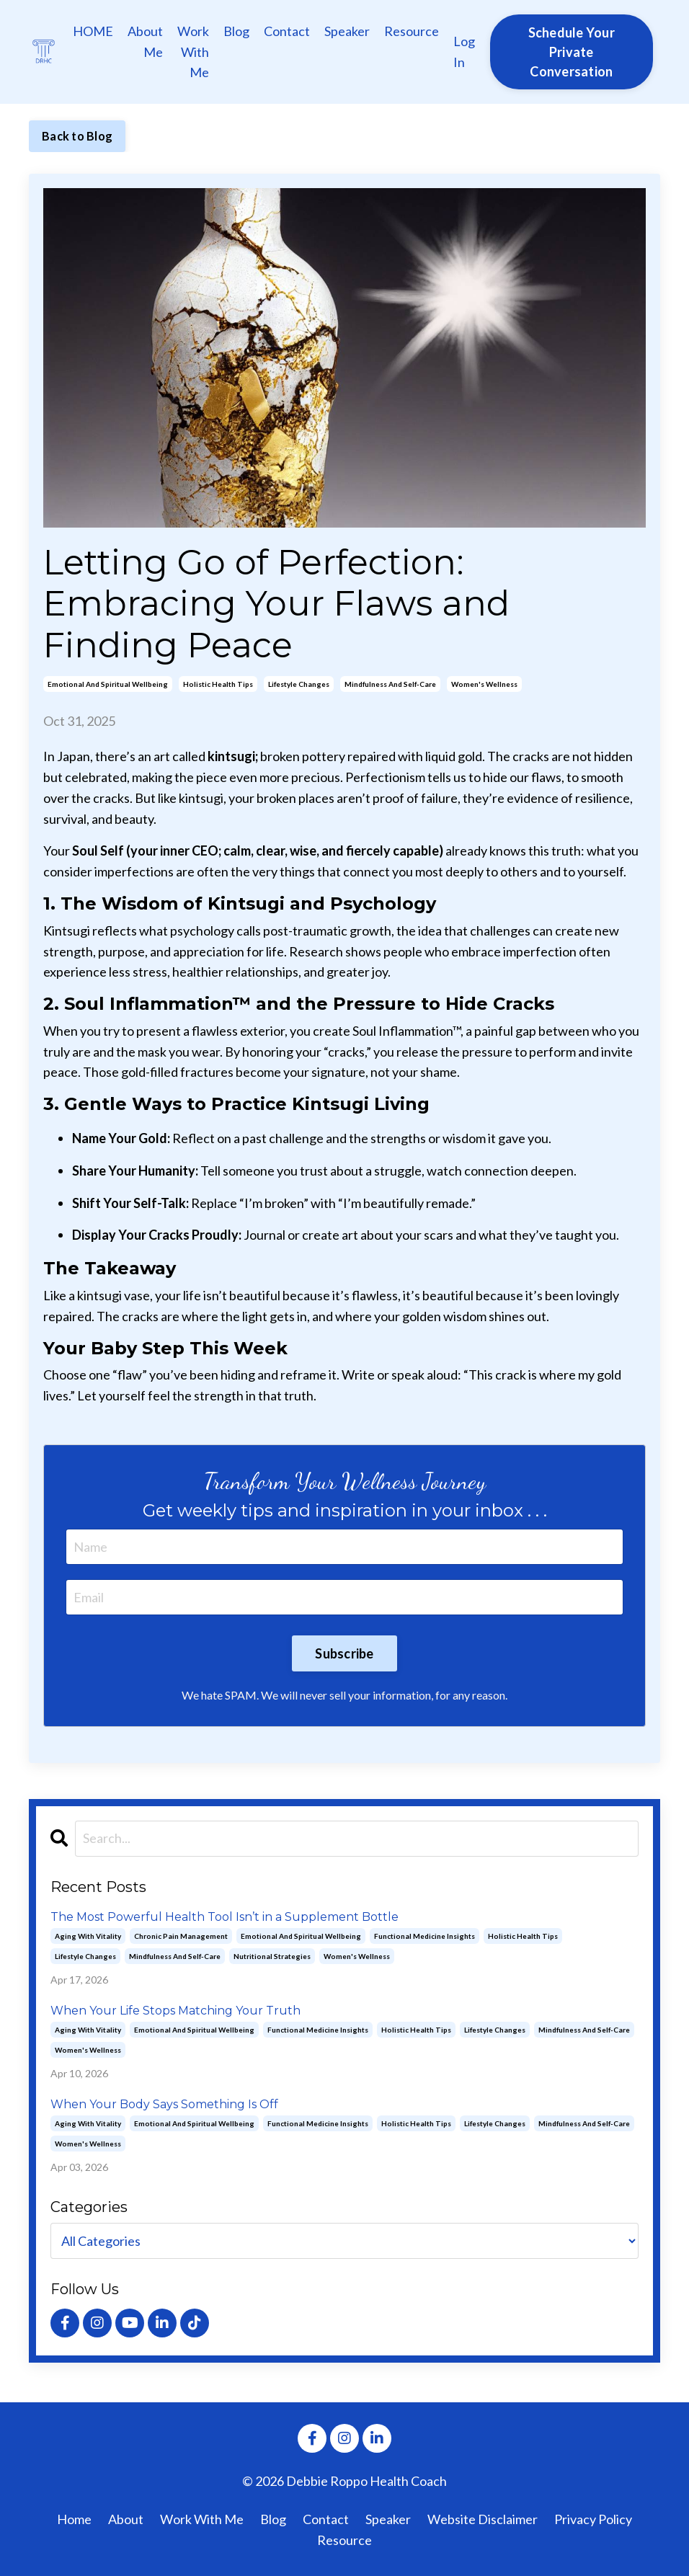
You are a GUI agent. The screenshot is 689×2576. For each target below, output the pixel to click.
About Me (145, 41)
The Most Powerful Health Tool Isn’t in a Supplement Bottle (224, 1917)
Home (74, 2519)
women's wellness (484, 684)
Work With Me (193, 52)
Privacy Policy (593, 2519)
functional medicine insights (424, 1936)
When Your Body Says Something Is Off (164, 2104)
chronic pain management (181, 1936)
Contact (287, 31)
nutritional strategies (272, 1956)
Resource (411, 31)
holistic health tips (218, 684)
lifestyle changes (298, 684)
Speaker (347, 31)
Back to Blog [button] (77, 136)
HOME (93, 31)
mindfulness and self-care (390, 684)
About (125, 2519)
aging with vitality (88, 1936)
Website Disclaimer (482, 2519)
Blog (236, 31)
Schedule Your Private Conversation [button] (571, 52)
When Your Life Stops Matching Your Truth (175, 2010)
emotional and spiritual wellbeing (108, 684)
